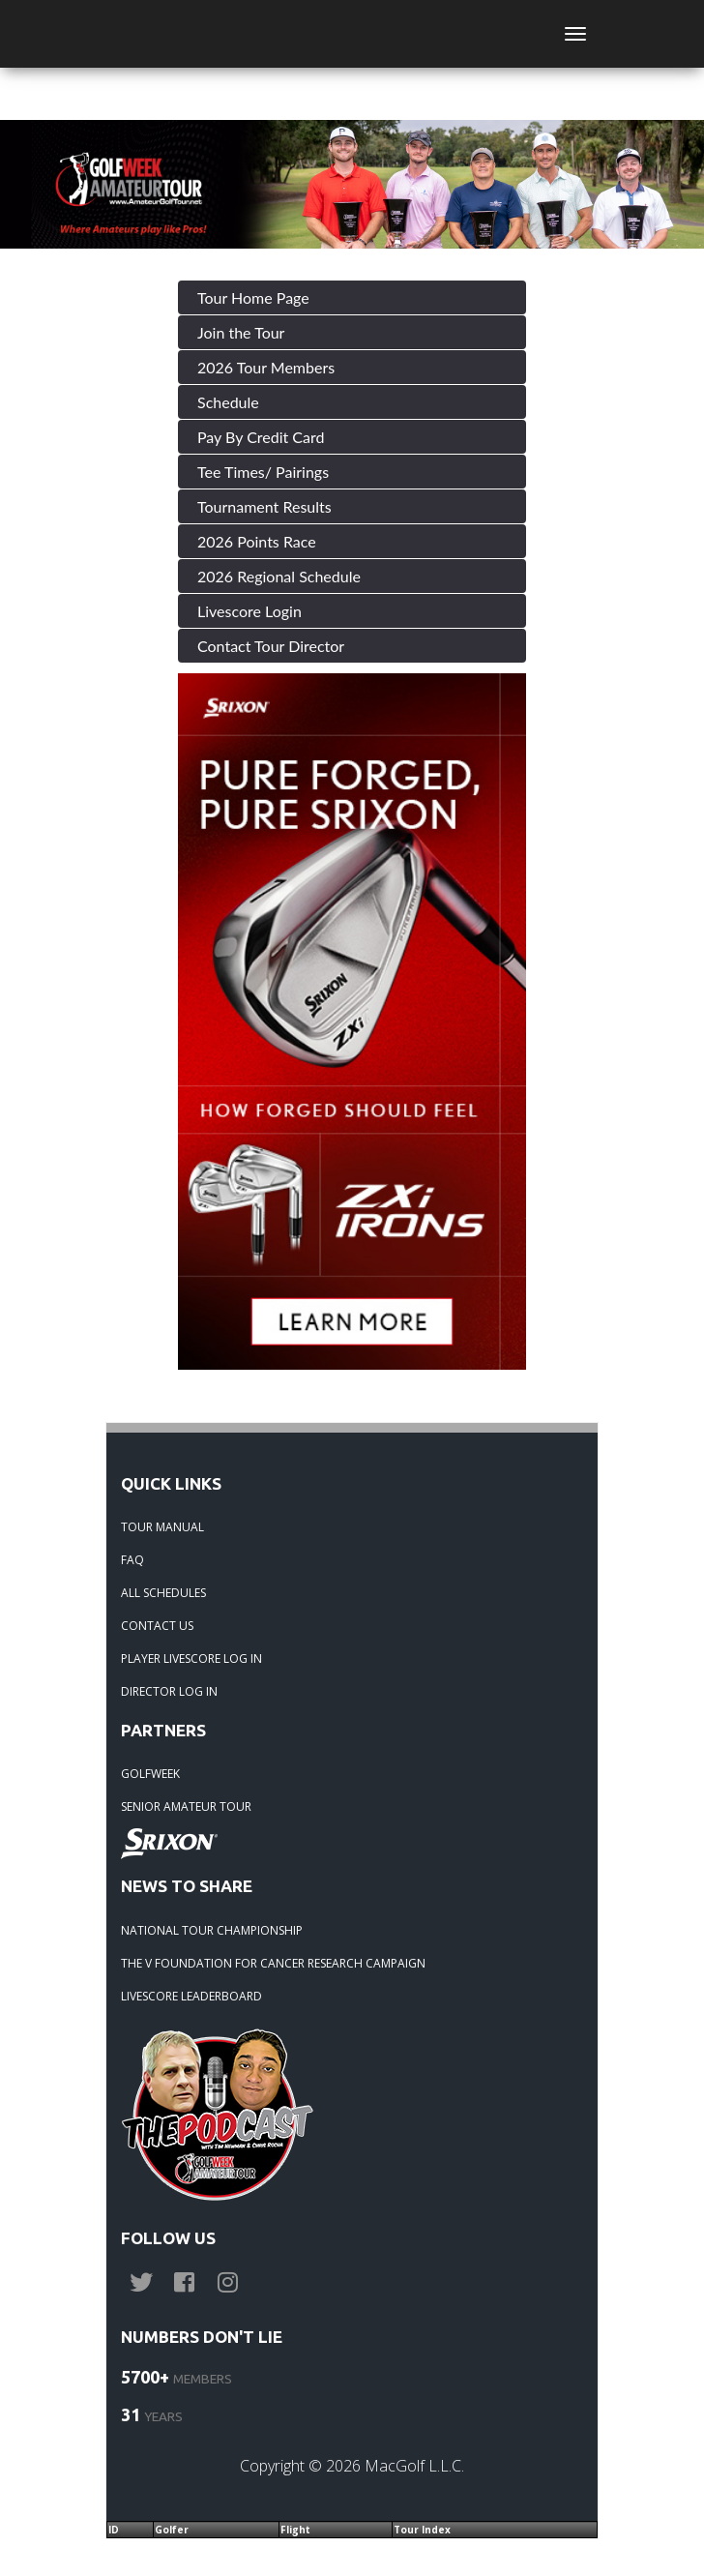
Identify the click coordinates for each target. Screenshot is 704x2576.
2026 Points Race (256, 541)
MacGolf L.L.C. (414, 2465)
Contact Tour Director (270, 646)
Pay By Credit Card (261, 437)
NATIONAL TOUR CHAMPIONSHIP (212, 1930)
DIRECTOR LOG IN (169, 1691)
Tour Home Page (253, 297)
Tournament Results (264, 506)
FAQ (132, 1560)
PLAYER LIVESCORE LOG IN (191, 1658)
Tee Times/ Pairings (263, 471)
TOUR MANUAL (162, 1527)
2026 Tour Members (266, 367)
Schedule (228, 402)
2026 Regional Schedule (279, 576)
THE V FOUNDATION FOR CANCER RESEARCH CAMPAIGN (273, 1963)
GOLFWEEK (150, 1773)
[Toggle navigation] (575, 33)
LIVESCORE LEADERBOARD (191, 1996)
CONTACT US (157, 1625)
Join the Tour (240, 332)
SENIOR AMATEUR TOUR (186, 1806)
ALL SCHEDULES (163, 1592)
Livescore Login (249, 611)
